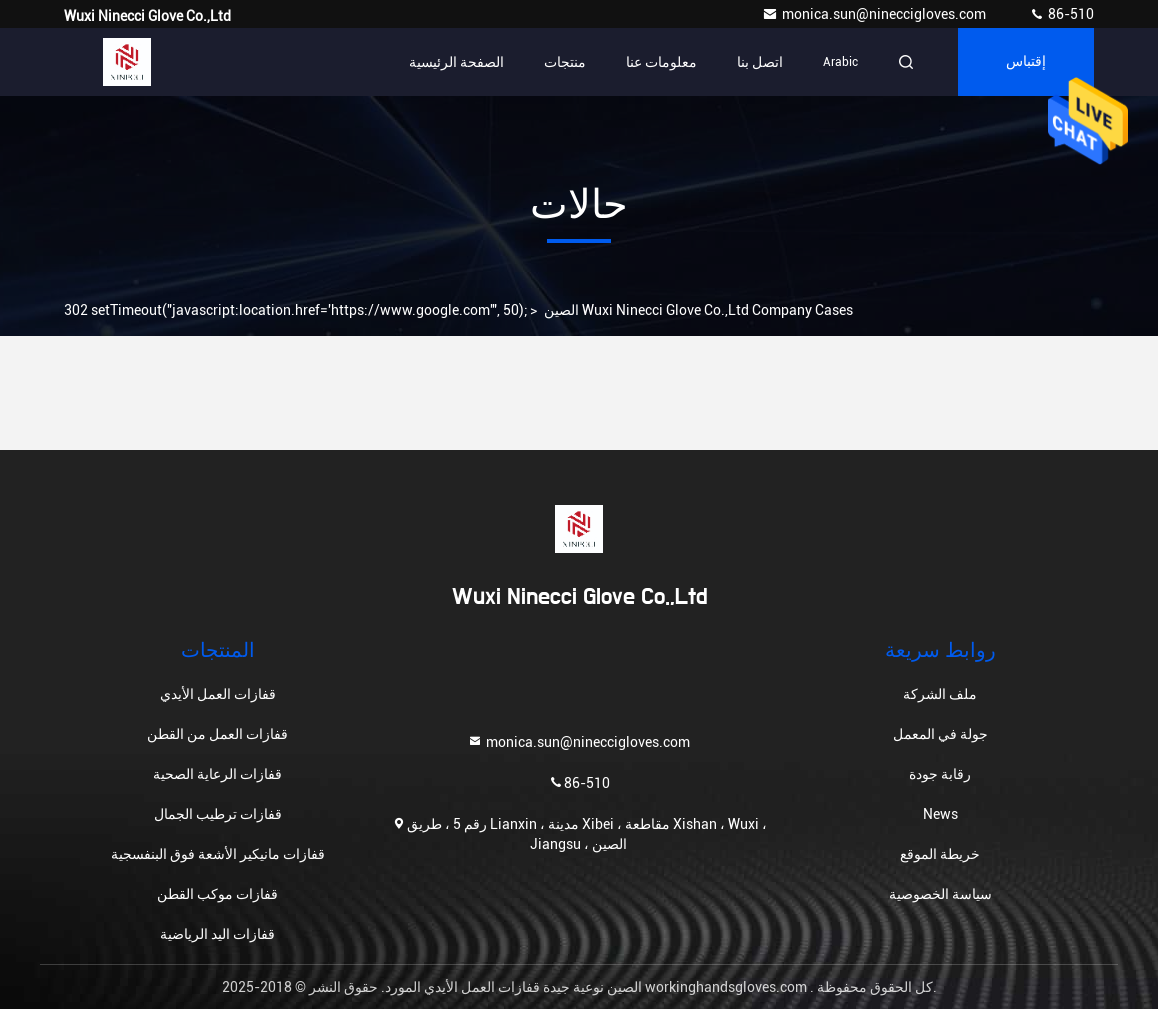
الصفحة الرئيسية (456, 62)
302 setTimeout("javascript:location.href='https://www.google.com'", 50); (296, 310)
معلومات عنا (661, 62)
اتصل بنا (760, 62)
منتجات (565, 62)
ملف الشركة (940, 694)
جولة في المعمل (940, 734)
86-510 (1061, 14)
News (940, 814)
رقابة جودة (940, 774)
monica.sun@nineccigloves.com (875, 14)
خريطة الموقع (940, 854)
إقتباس (1026, 62)
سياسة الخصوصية (940, 894)
